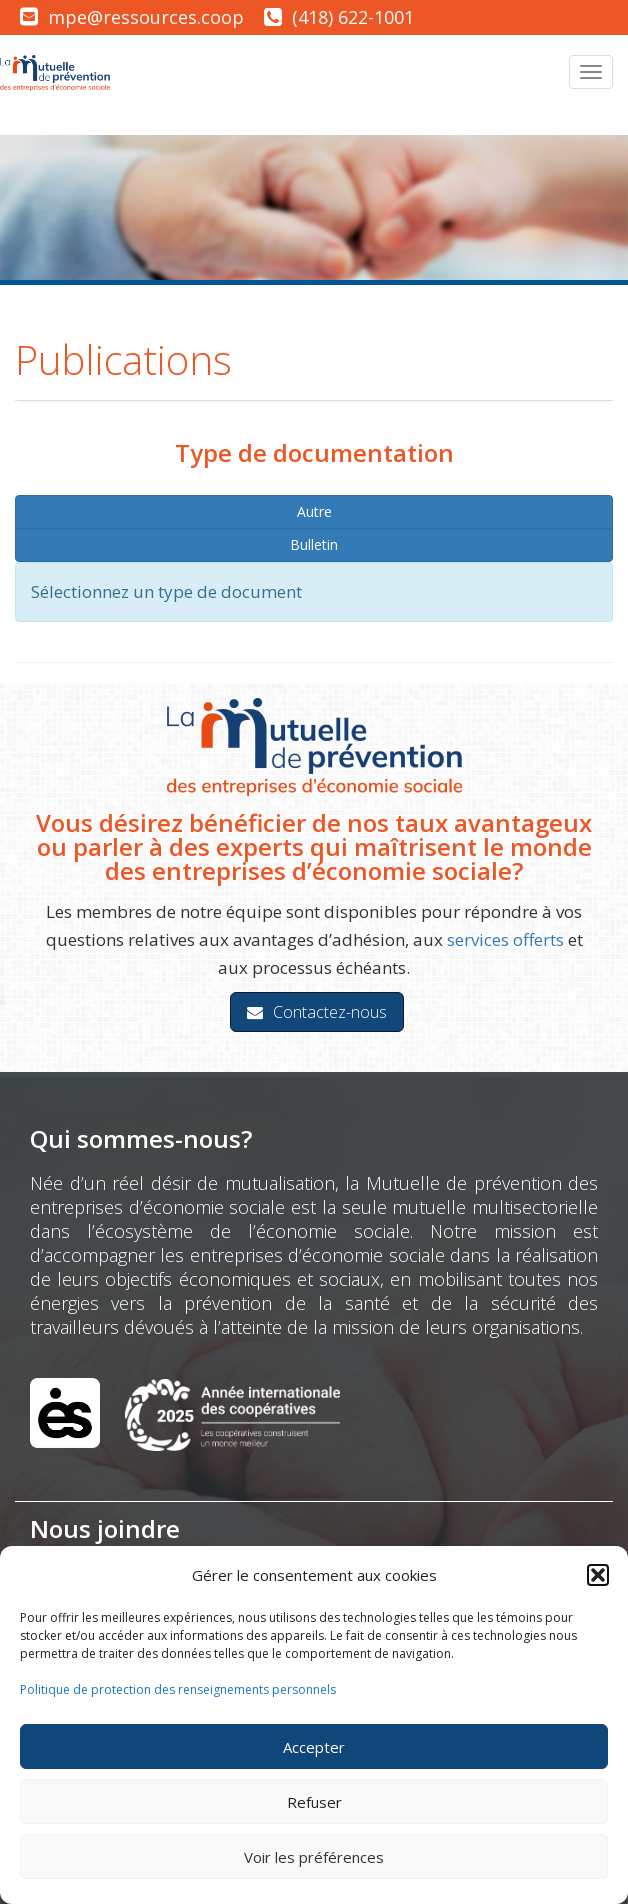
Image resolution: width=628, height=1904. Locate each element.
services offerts (505, 939)
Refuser (314, 1802)
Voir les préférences (314, 1857)
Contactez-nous (317, 1012)
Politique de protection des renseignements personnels (178, 1689)
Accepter (314, 1747)
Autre (314, 511)
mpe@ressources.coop (146, 17)
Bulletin (314, 544)
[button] (598, 1575)
